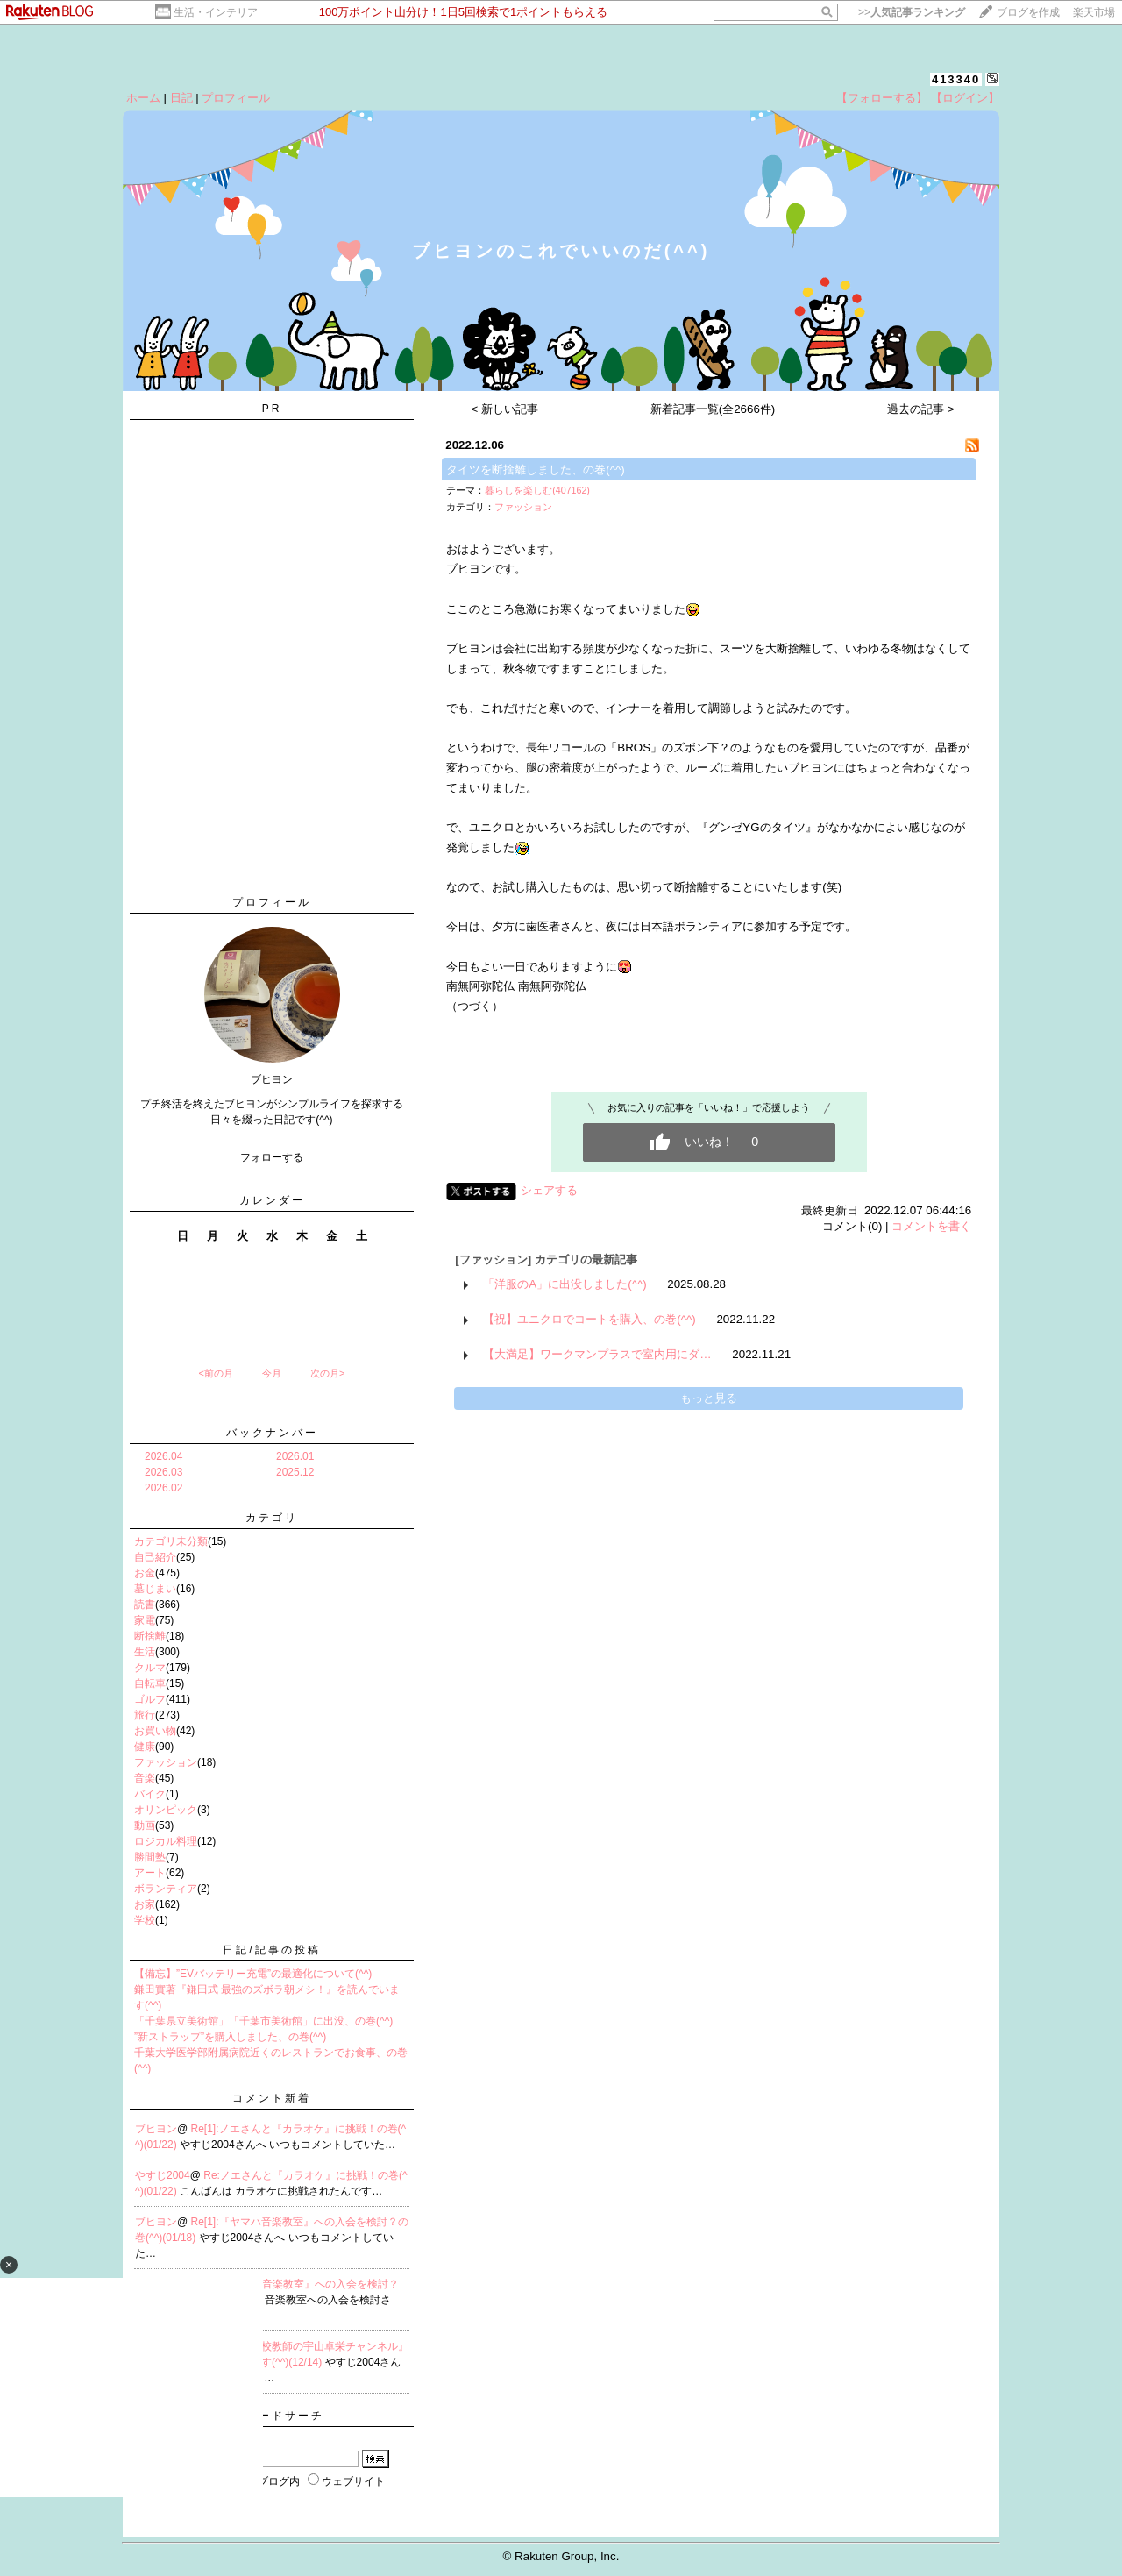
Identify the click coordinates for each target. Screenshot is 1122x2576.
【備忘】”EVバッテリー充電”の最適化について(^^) (253, 1974)
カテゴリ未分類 (171, 1541)
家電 (144, 1620)
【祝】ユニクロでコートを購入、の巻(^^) (589, 1319)
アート (150, 1873)
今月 (271, 1373)
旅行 (144, 1715)
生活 (144, 1652)
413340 (956, 79)
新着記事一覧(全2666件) (713, 409)
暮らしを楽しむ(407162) (537, 490)
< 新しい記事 (505, 409)
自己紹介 (155, 1557)
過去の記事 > (921, 409)
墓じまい (155, 1589)
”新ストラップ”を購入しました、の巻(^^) (230, 2037)
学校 (144, 1920)
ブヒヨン (156, 2129)
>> (911, 12)
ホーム (143, 97)
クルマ (150, 1668)
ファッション (165, 1762)
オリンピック (165, 1810)
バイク (150, 1794)
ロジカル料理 (165, 1841)
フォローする (271, 1157)
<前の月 (215, 1373)
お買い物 (155, 1731)
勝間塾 (150, 1857)
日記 (181, 97)
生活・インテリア (216, 12)
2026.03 (163, 1472)
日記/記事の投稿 (271, 1950)
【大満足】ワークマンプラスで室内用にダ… (597, 1354)
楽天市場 (1094, 12)
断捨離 (150, 1636)
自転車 (150, 1683)
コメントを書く (931, 1226)
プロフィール (236, 97)
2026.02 (163, 1488)
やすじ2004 (162, 2175)
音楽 (144, 1778)
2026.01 (295, 1456)
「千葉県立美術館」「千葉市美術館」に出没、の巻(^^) (263, 2021)
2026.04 (163, 1456)
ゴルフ (150, 1699)
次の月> (327, 1373)
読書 (144, 1604)
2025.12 (295, 1472)
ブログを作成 (1028, 12)
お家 (144, 1904)
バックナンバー (272, 1433)
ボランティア (165, 1888)
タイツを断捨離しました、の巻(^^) (535, 469)
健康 (144, 1746)
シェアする (549, 1190)
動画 (144, 1825)
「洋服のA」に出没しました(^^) (564, 1284)
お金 (144, 1573)
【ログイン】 (965, 97)
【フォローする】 (881, 97)
